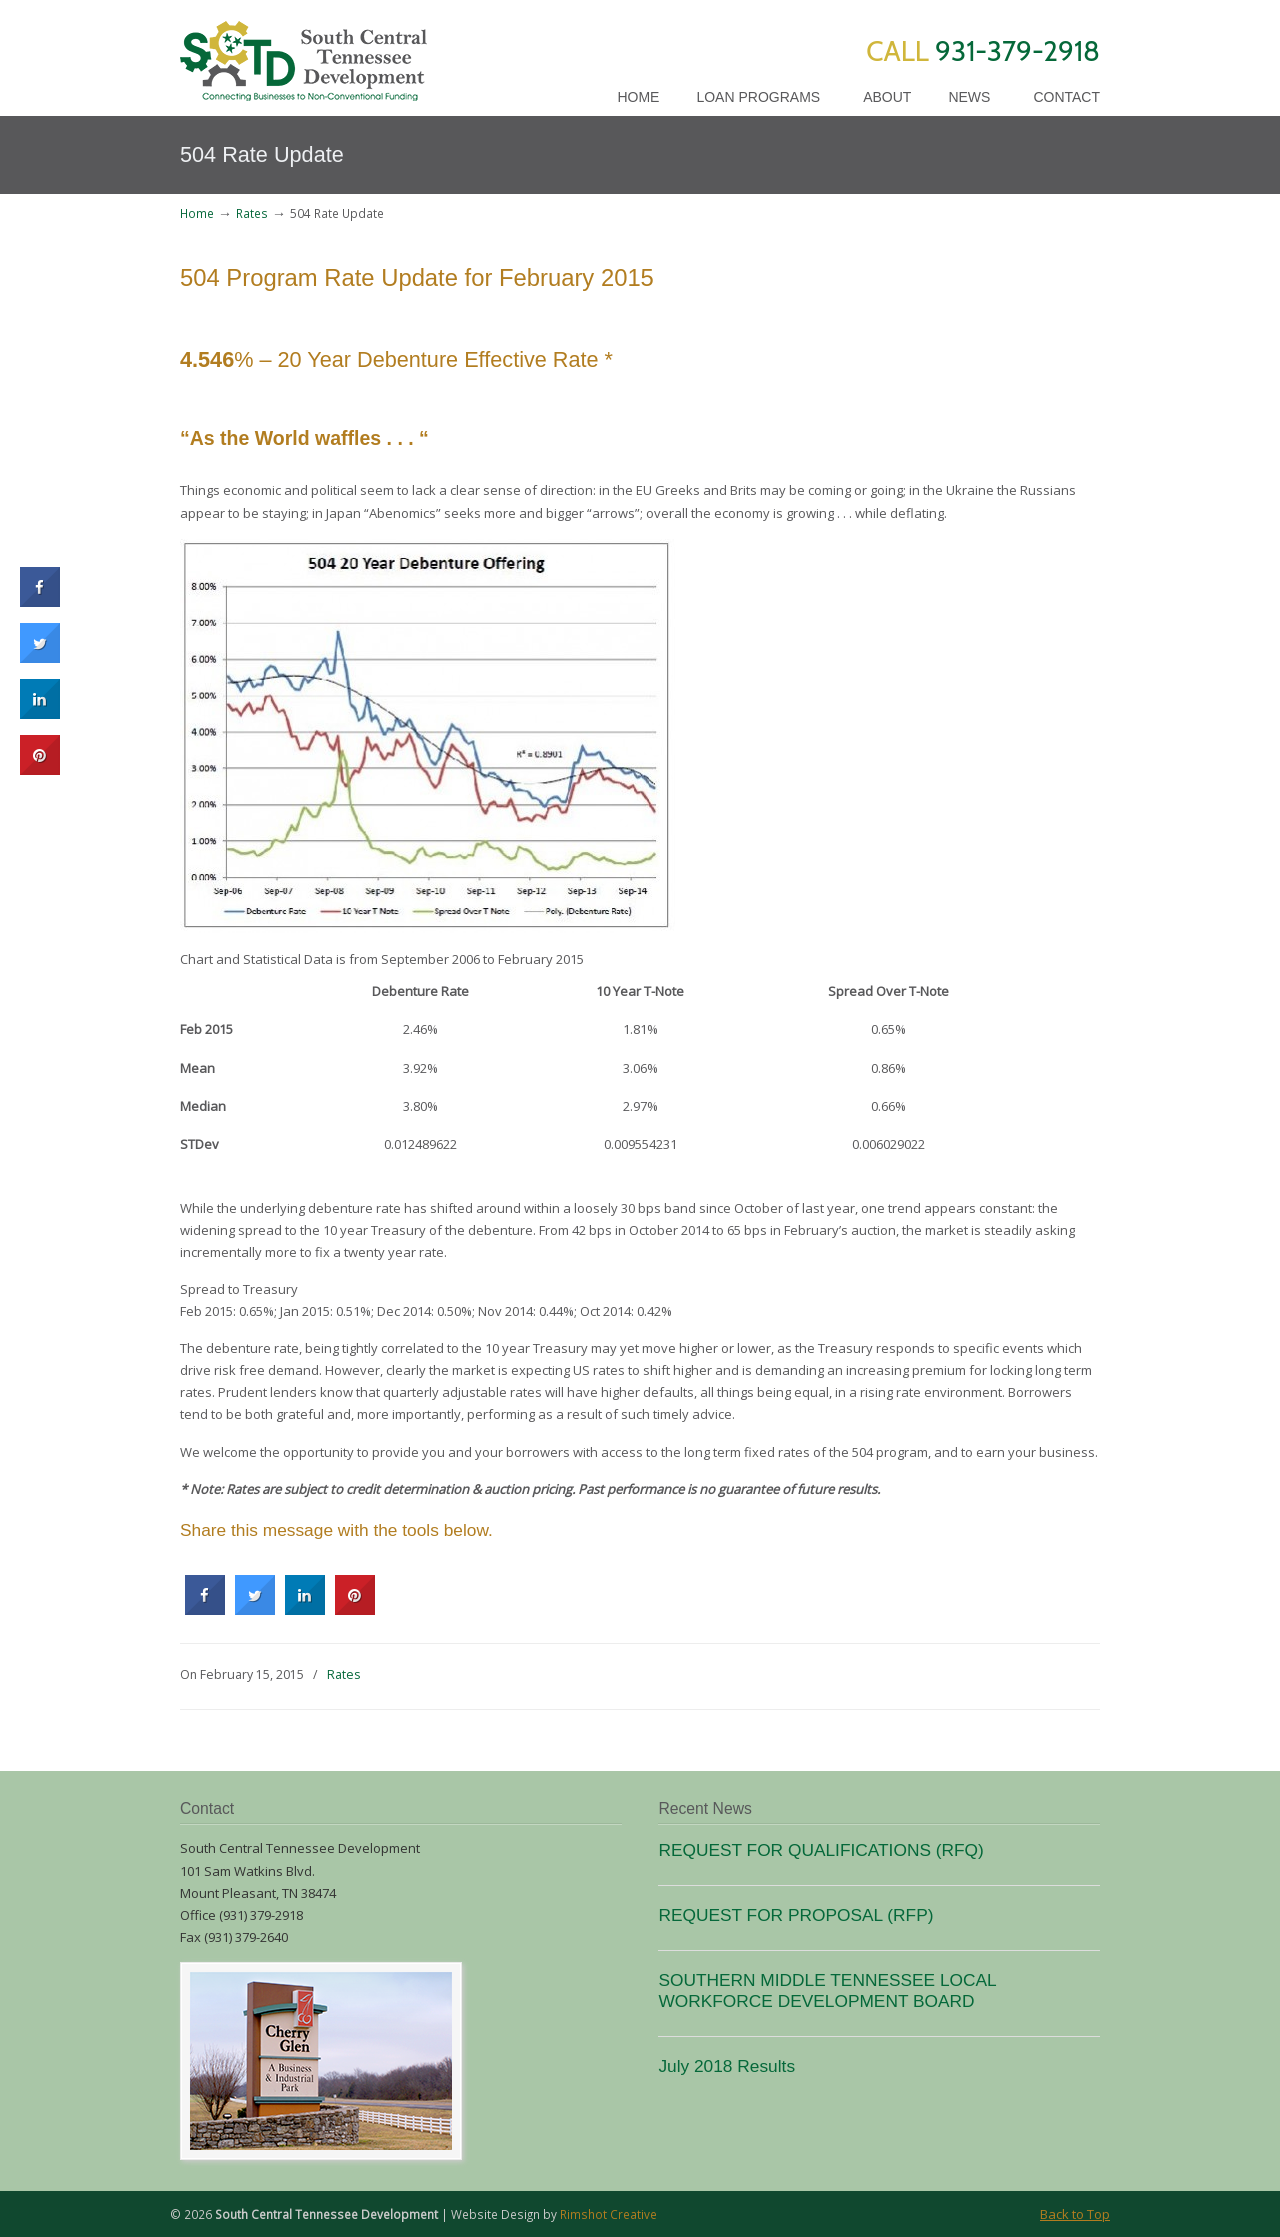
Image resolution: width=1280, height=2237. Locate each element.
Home (197, 213)
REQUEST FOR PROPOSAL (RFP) (795, 1915)
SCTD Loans (303, 53)
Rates (252, 213)
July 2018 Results (726, 2066)
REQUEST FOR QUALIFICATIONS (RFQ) (820, 1850)
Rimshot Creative (608, 2214)
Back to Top (1075, 2214)
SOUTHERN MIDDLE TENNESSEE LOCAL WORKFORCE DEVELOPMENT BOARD (827, 1990)
